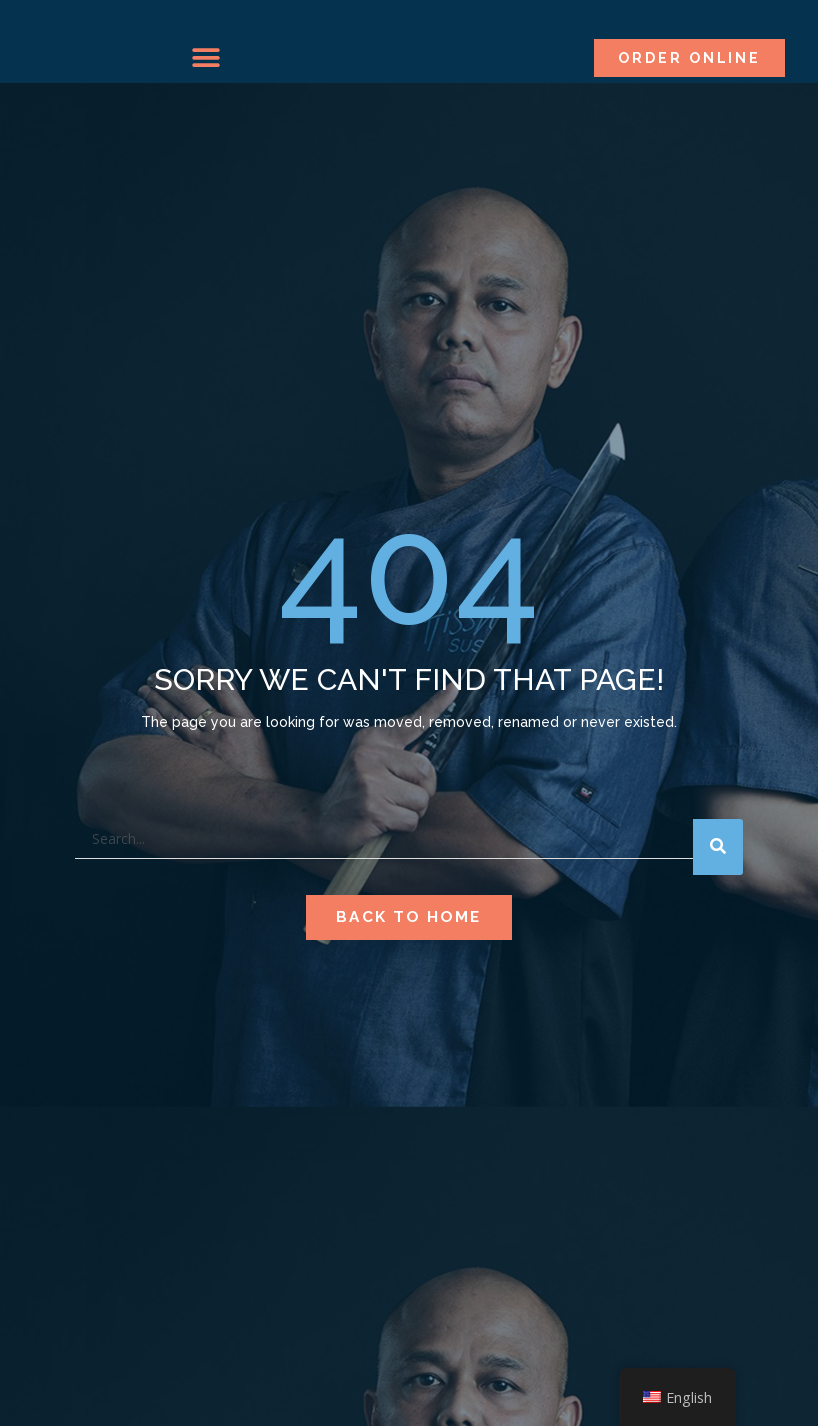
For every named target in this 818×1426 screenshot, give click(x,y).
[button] (205, 57)
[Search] (718, 887)
